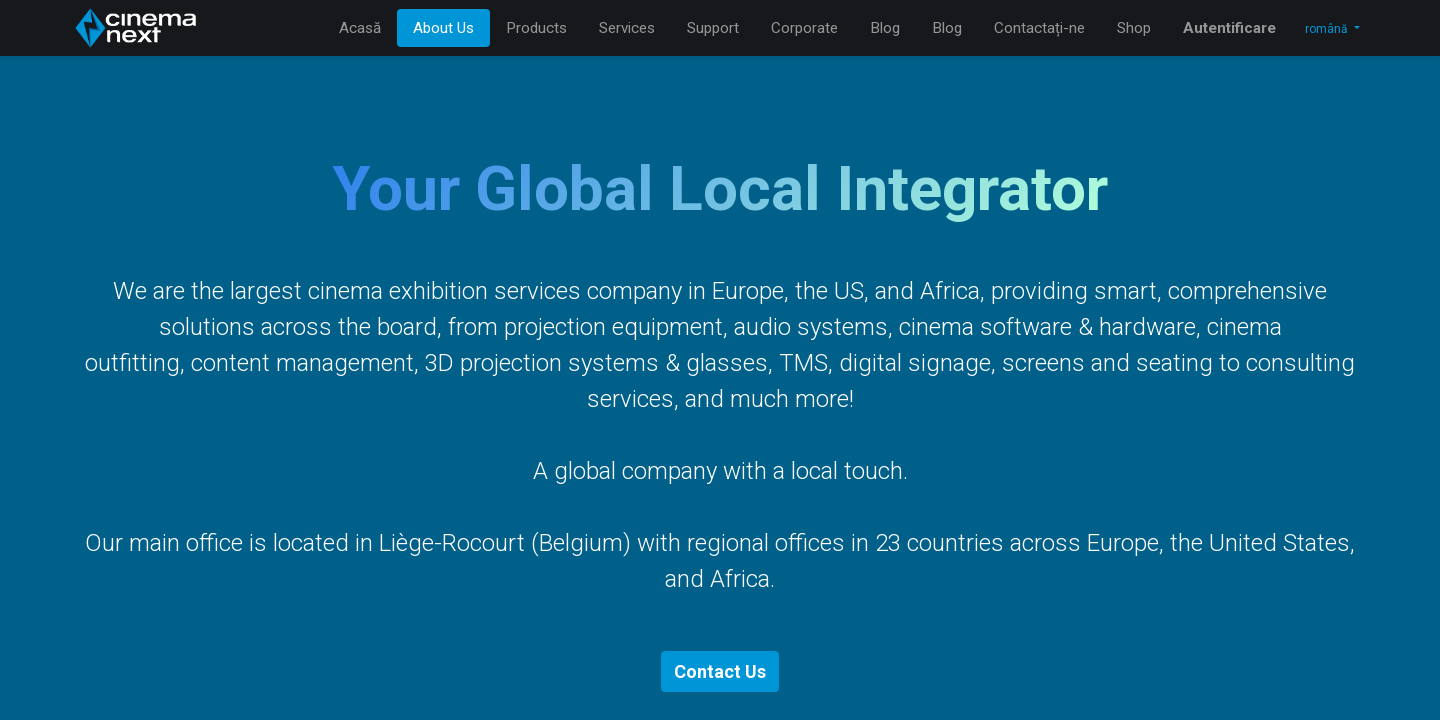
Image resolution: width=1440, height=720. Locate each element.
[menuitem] (360, 28)
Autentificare (1229, 28)
